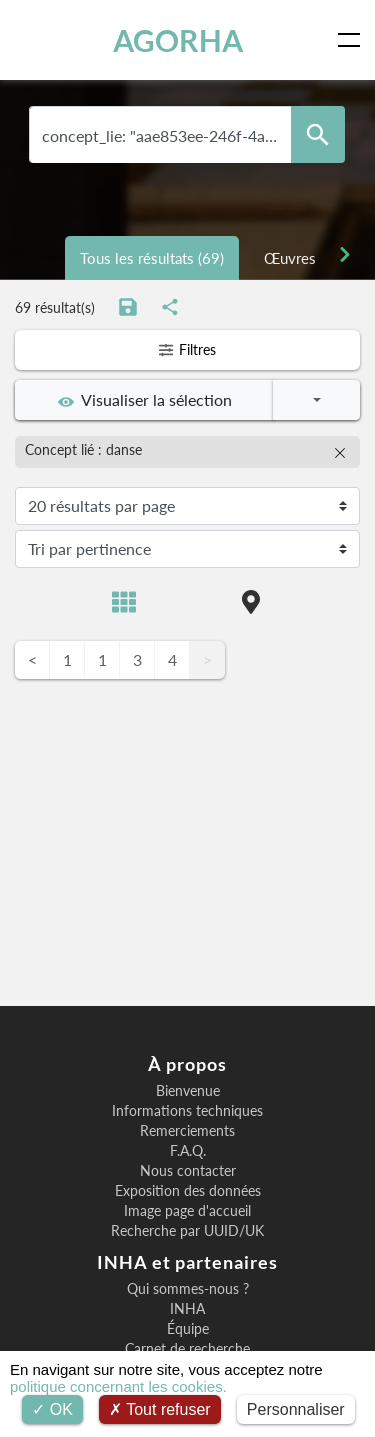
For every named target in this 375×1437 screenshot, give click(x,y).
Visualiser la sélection (145, 400)
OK (52, 1409)
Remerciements (187, 1131)
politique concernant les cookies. (118, 1386)
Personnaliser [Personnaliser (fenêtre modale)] (296, 1409)
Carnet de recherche (187, 1349)
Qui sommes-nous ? (188, 1289)
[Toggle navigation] (353, 40)
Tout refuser (160, 1409)
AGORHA (178, 40)
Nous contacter (188, 1171)
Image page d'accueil (187, 1211)
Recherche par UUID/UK (187, 1231)
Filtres (187, 349)
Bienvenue (188, 1091)
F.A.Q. (188, 1151)
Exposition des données (188, 1191)
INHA (187, 1309)
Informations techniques (187, 1111)
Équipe (188, 1329)
